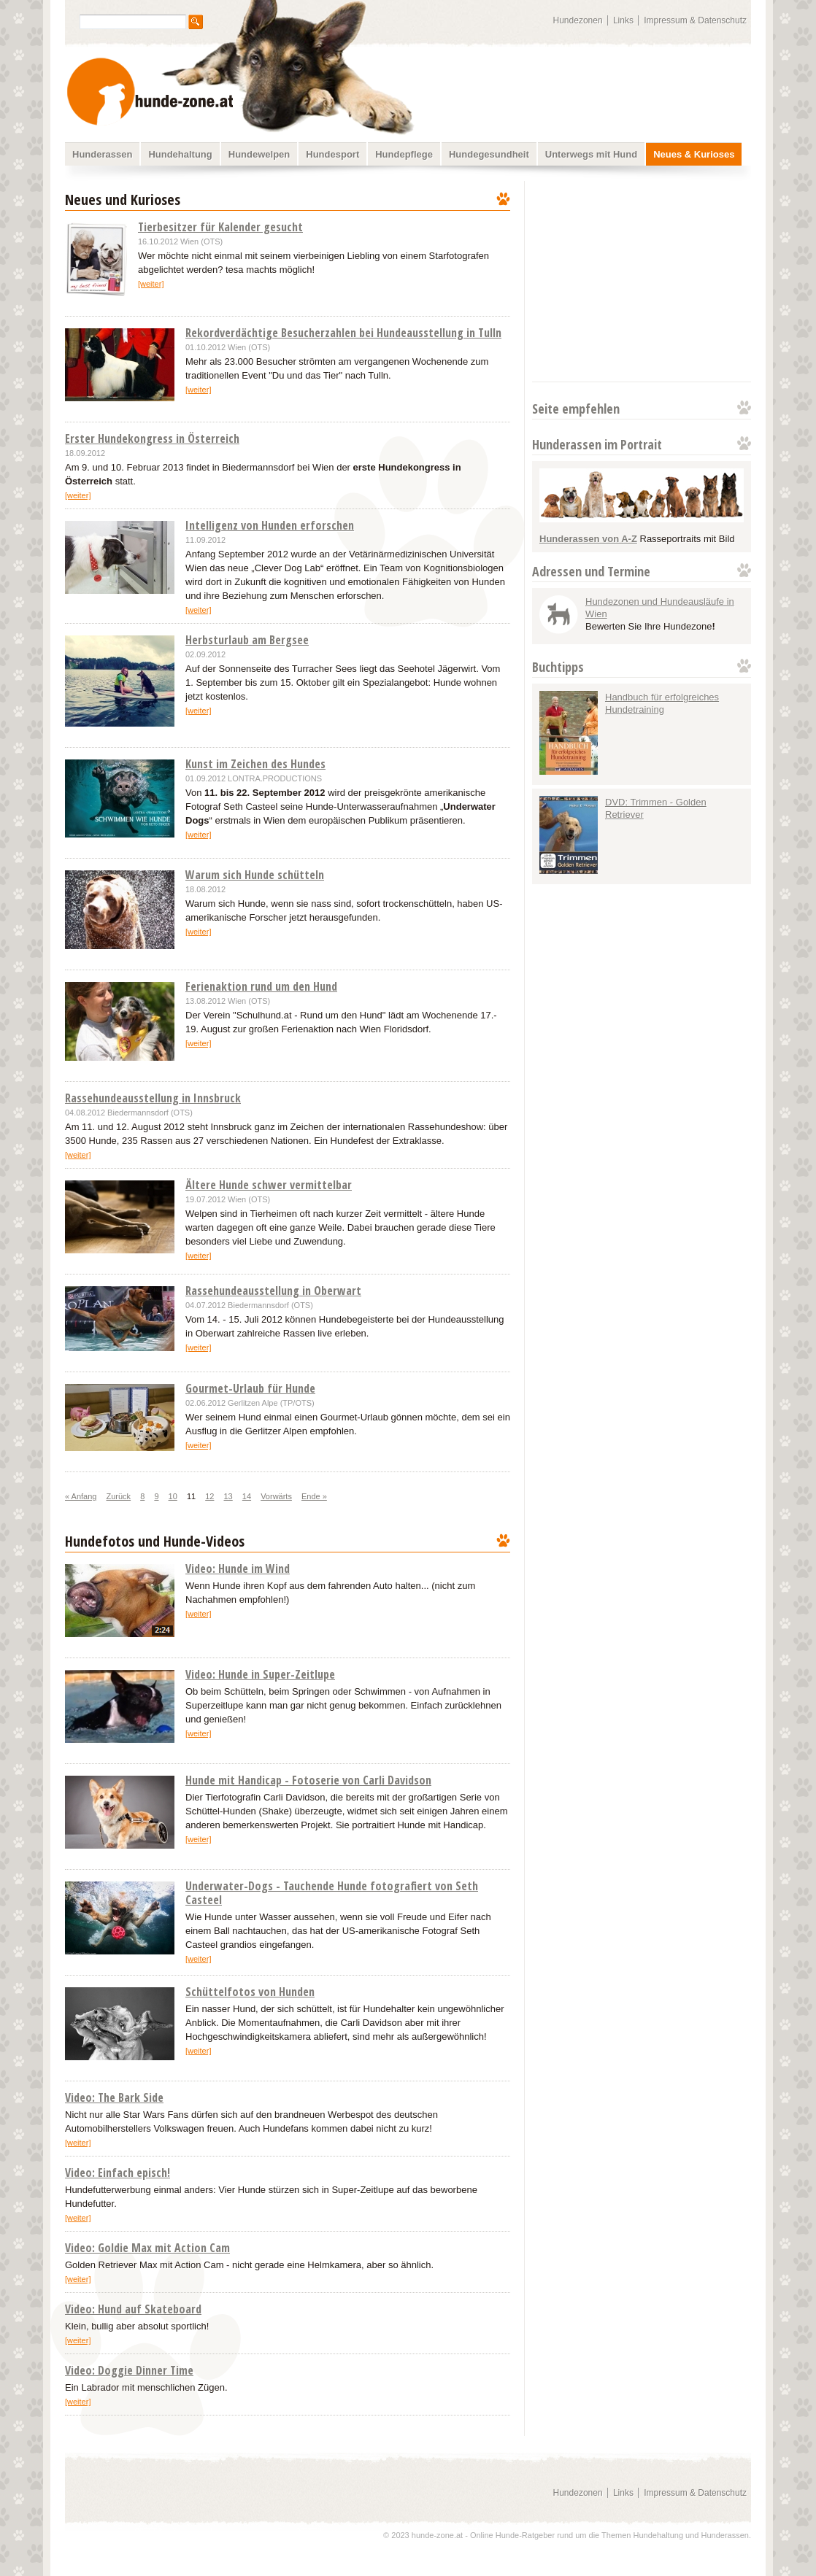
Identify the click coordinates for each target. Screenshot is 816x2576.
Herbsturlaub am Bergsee (247, 640)
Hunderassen (102, 154)
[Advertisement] (640, 281)
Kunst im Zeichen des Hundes (255, 764)
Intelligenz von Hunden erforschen (269, 525)
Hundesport (332, 154)
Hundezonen (578, 20)
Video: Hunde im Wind (237, 1568)
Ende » (314, 1496)
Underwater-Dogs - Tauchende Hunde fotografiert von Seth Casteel (331, 1893)
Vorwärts (276, 1496)
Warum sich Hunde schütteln (254, 875)
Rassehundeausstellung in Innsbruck (153, 1098)
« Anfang (80, 1496)
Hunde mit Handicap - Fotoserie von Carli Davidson (308, 1780)
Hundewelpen (259, 154)
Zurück (119, 1496)
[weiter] (150, 283)
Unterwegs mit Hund (591, 154)
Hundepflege (404, 154)
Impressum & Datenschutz (695, 20)
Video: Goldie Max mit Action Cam (147, 2248)
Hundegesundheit (489, 154)
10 (173, 1496)
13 (228, 1496)
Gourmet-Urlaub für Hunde (250, 1388)
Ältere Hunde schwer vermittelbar (268, 1185)
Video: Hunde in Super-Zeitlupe (260, 1674)
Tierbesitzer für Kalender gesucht (220, 227)
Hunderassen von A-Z (588, 538)
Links (623, 20)
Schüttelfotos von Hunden (250, 1992)
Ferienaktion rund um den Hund (261, 986)
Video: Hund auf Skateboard (133, 2309)
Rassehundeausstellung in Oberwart (273, 1291)
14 (246, 1496)
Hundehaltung (180, 154)
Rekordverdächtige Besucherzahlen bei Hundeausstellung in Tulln (343, 333)
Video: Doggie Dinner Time (129, 2370)
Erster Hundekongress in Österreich (152, 438)
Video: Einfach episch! (117, 2173)
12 (209, 1496)
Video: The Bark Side (114, 2097)
